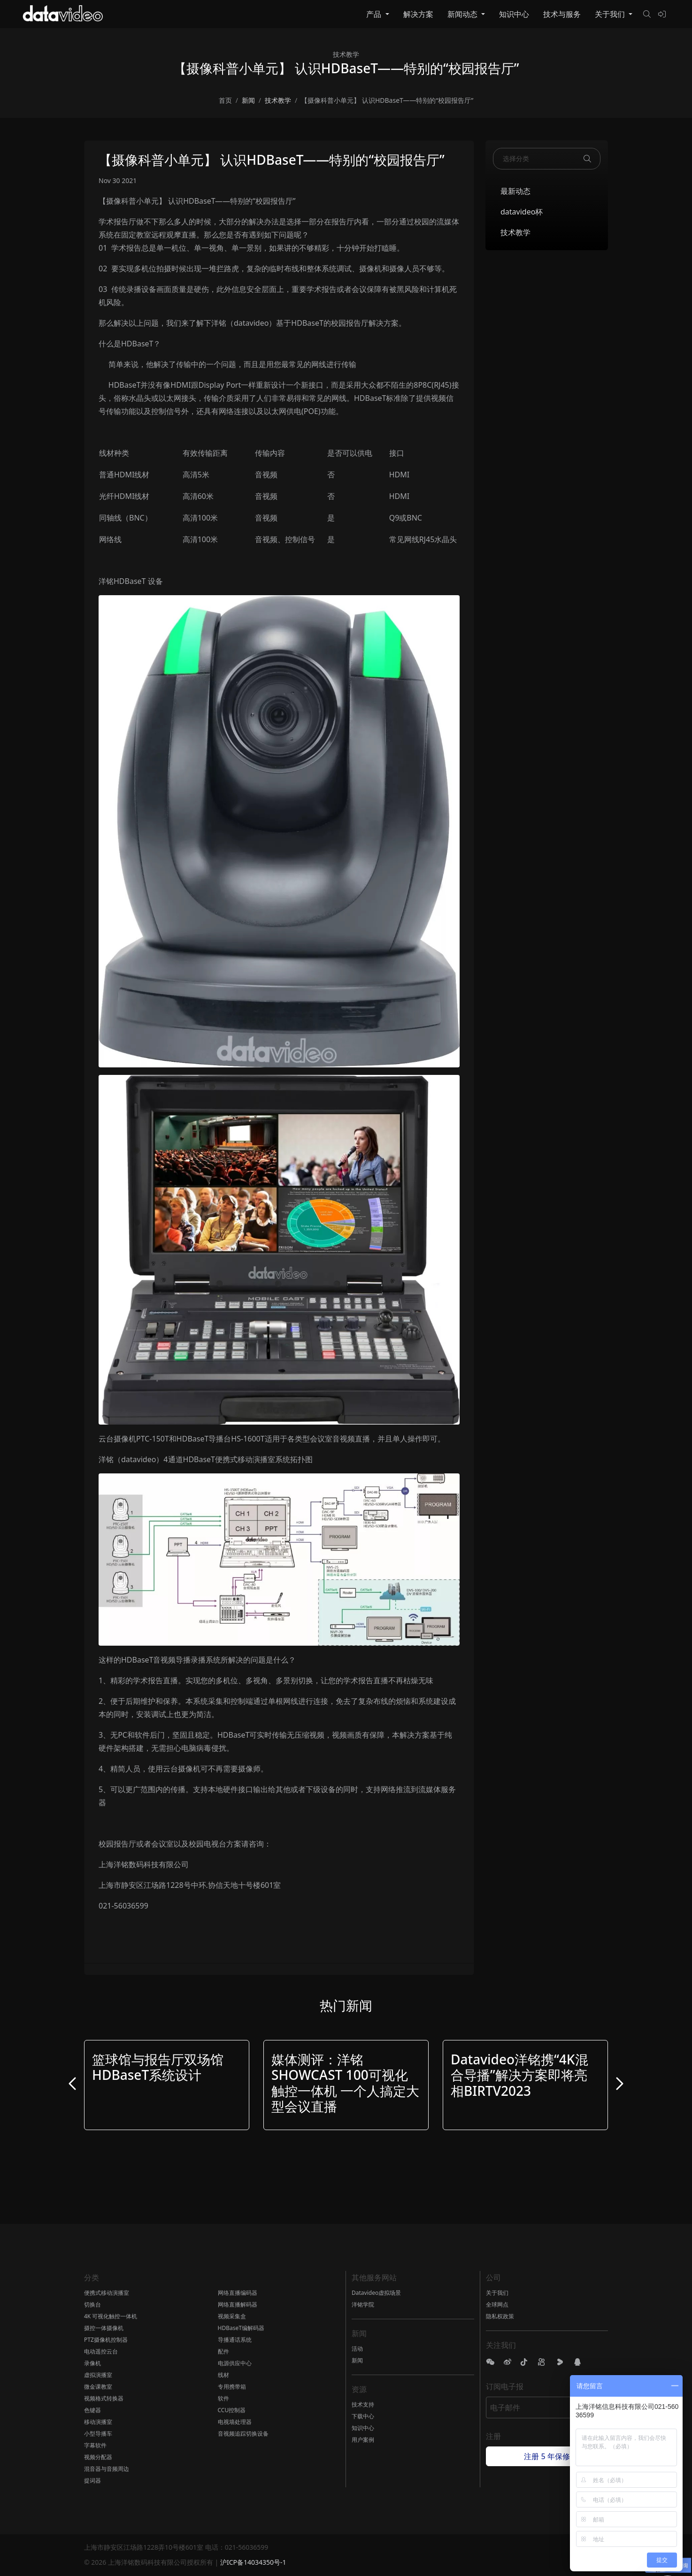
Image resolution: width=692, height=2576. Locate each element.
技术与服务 (562, 14)
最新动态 (515, 191)
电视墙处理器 (235, 2422)
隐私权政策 (500, 2316)
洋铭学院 (363, 2304)
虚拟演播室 (98, 2375)
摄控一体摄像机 (103, 2328)
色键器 (92, 2410)
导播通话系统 (235, 2340)
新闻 (357, 2360)
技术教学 (515, 232)
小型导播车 (98, 2434)
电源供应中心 (235, 2363)
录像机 (92, 2363)
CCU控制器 (232, 2410)
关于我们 (611, 14)
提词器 (92, 2480)
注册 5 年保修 (546, 2456)
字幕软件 (95, 2445)
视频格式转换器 (103, 2398)
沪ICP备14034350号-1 (253, 2562)
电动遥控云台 (101, 2351)
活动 (357, 2349)
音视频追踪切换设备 (243, 2434)
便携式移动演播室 (106, 2293)
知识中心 (514, 14)
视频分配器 (98, 2457)
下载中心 (363, 2416)
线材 (223, 2375)
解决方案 (418, 14)
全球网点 (497, 2304)
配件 (223, 2351)
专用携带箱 (232, 2387)
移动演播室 (98, 2422)
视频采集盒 (232, 2316)
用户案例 (363, 2440)
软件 (223, 2398)
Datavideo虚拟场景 (376, 2293)
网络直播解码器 (237, 2304)
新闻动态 (463, 14)
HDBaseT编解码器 (241, 2328)
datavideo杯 (521, 212)
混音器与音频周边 (106, 2469)
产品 (374, 14)
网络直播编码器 (237, 2293)
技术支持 (363, 2404)
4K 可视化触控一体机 (110, 2316)
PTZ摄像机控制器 (106, 2340)
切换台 (92, 2304)
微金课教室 (98, 2387)
